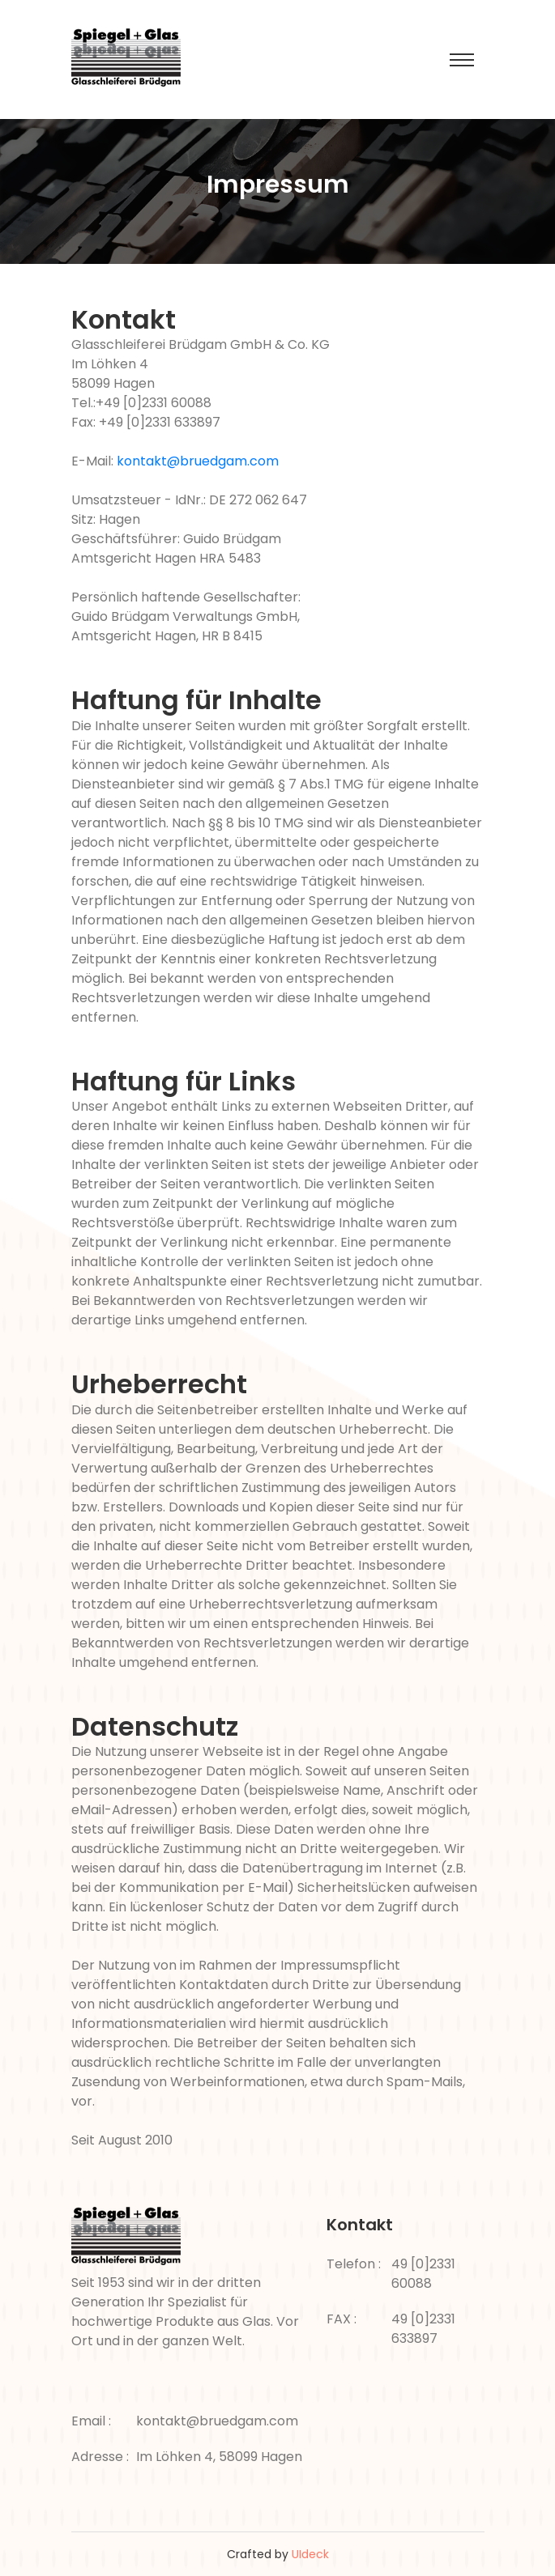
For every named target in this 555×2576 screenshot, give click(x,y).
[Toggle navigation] (462, 59)
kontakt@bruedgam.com (198, 461)
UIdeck (310, 2554)
